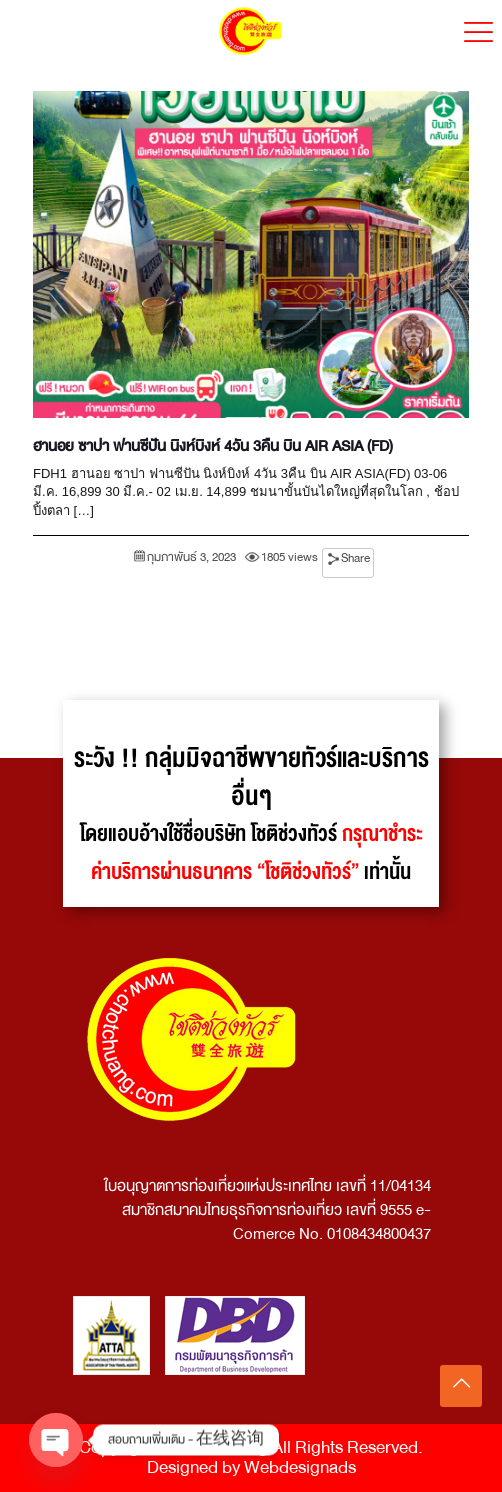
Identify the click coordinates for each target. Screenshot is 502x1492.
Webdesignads (300, 1467)
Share (355, 558)
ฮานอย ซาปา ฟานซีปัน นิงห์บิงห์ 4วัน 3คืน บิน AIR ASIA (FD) (213, 446)
